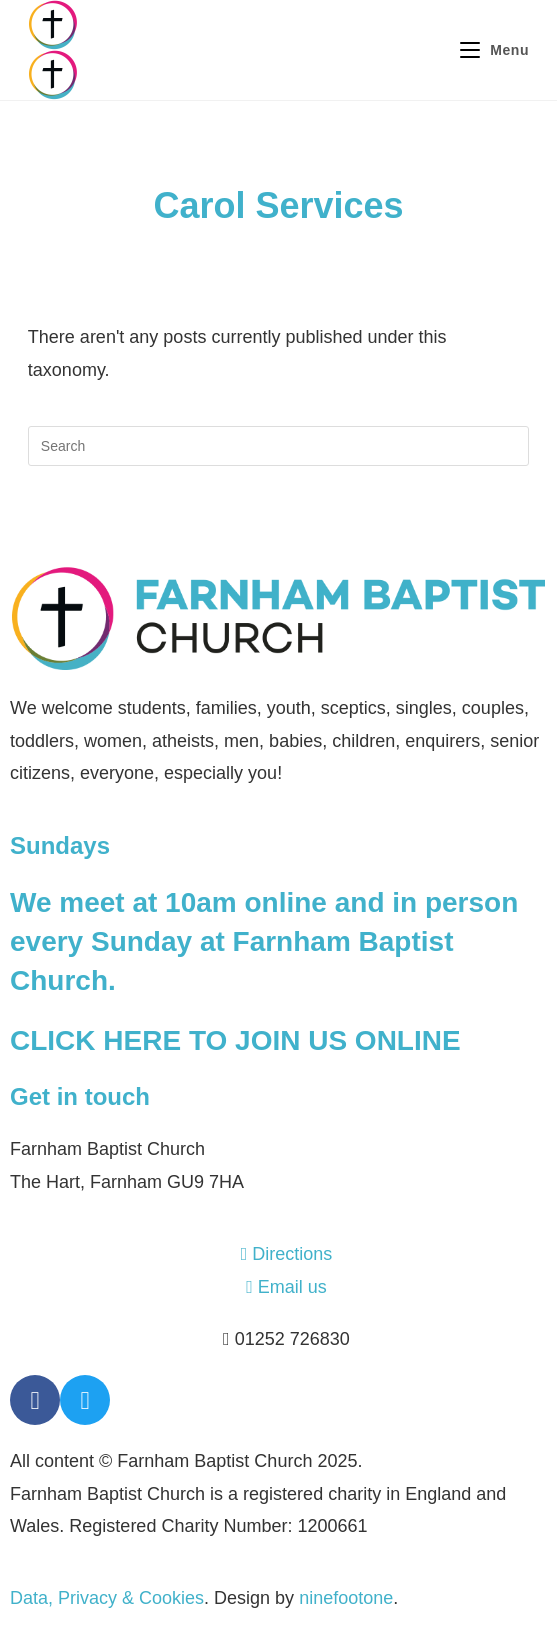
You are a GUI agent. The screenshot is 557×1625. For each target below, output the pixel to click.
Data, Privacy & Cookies (107, 1598)
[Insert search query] (278, 446)
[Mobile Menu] (494, 50)
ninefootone (346, 1598)
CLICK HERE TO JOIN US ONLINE (235, 1040)
